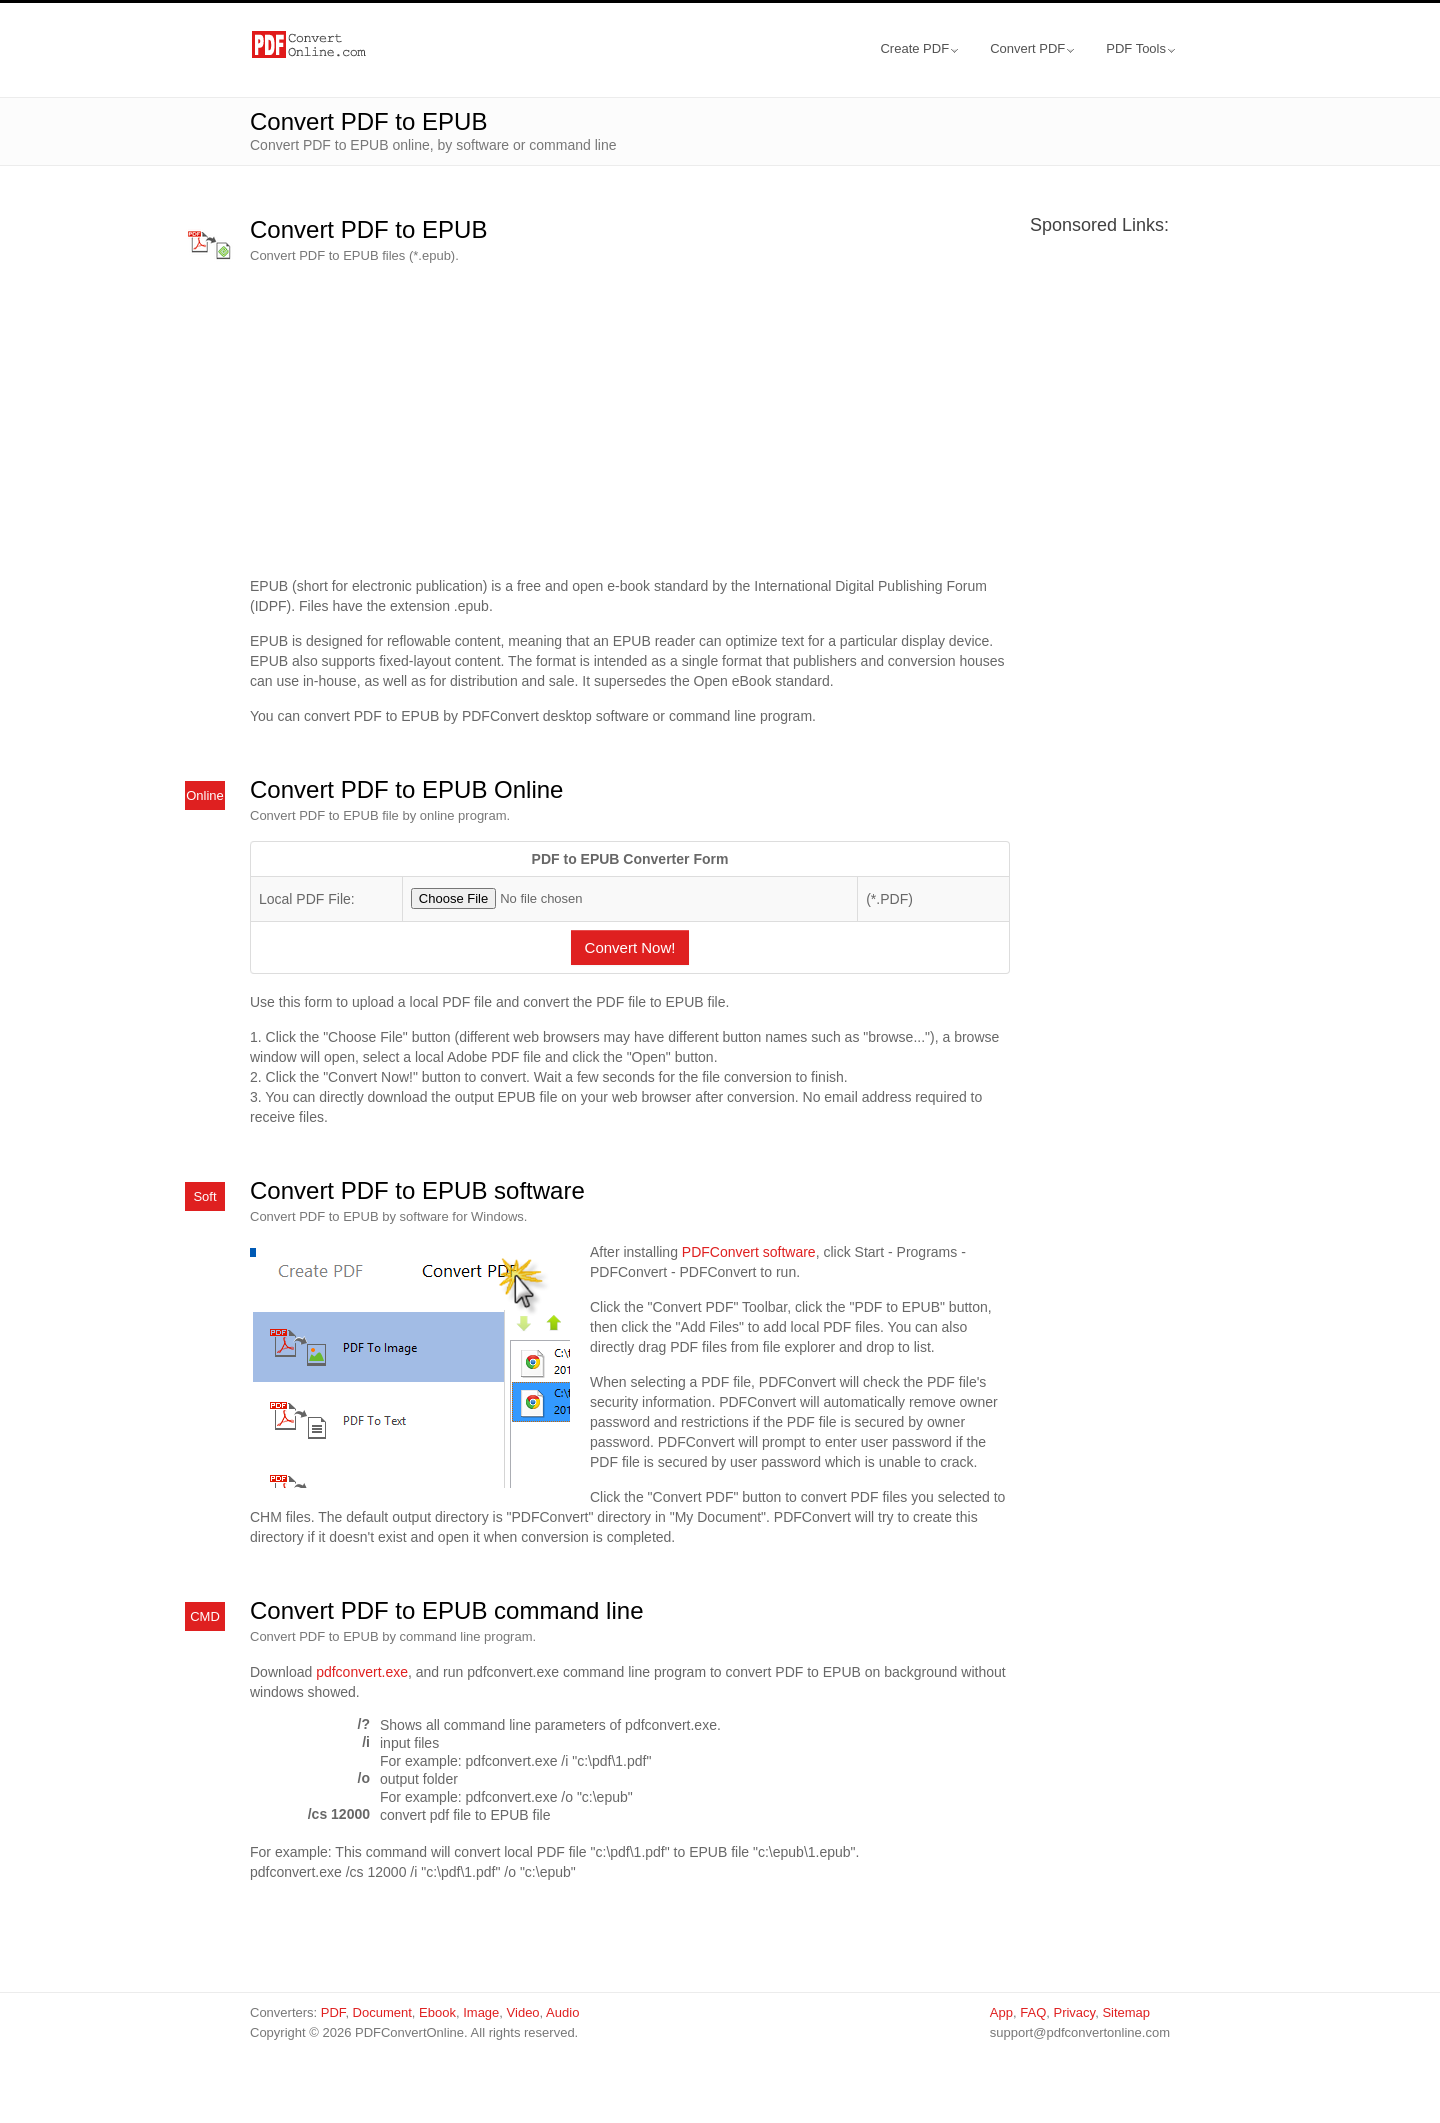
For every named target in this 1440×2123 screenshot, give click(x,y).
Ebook (437, 2012)
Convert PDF (1032, 48)
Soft (204, 1196)
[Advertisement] (630, 421)
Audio (562, 2012)
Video (523, 2012)
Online (205, 795)
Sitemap (1126, 2012)
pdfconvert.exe (362, 1672)
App (1001, 2012)
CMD (205, 1616)
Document (382, 2012)
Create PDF (919, 48)
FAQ (1033, 2012)
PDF (333, 2012)
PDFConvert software (749, 1252)
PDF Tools (1140, 48)
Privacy (1074, 2012)
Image (481, 2012)
